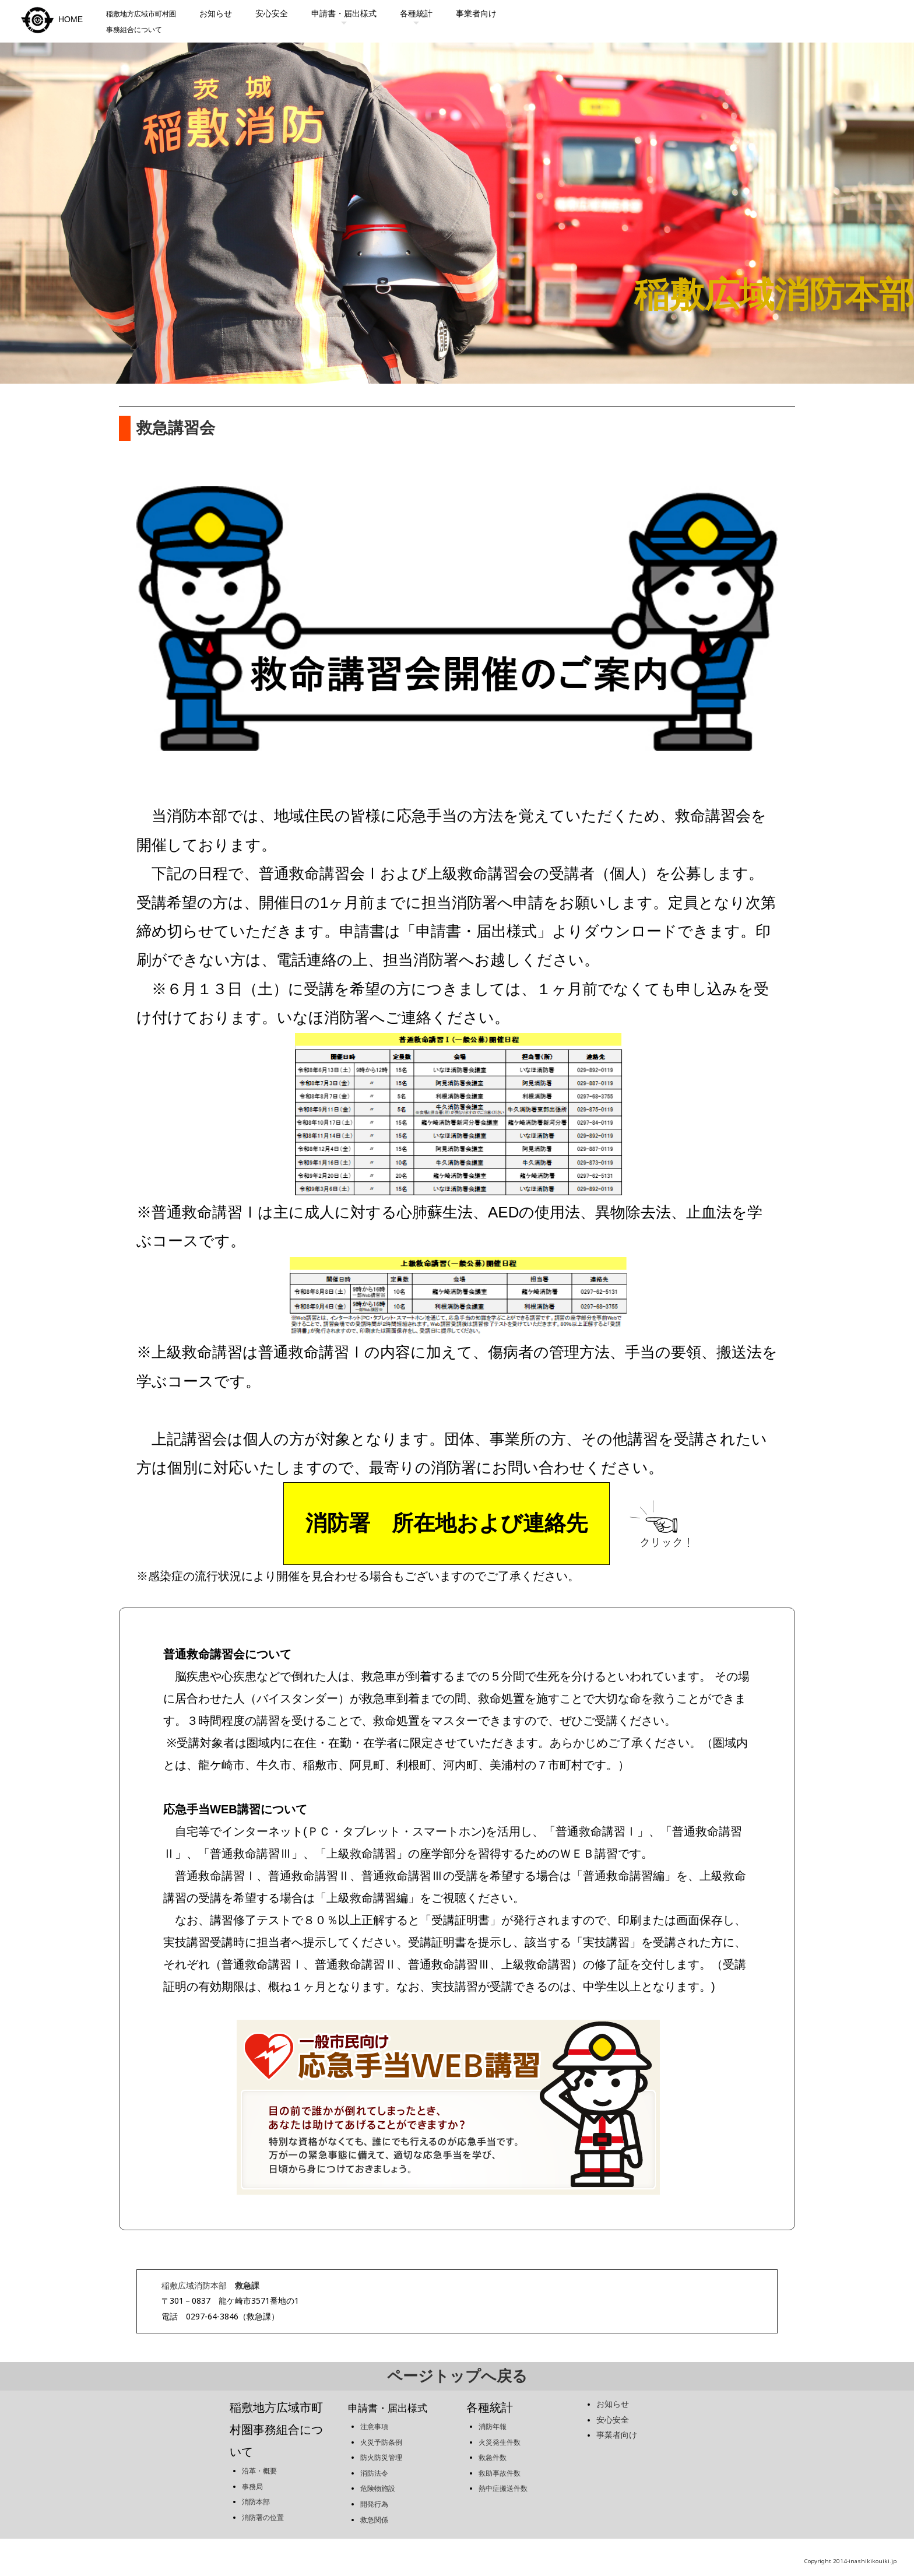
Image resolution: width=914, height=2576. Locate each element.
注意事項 (374, 2418)
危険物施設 (377, 2480)
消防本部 (256, 2494)
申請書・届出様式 (344, 13)
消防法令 (374, 2465)
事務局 (252, 2478)
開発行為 (374, 2495)
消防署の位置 (263, 2509)
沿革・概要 (259, 2462)
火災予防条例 (381, 2434)
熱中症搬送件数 (503, 2480)
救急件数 (493, 2449)
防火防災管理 (381, 2449)
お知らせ (215, 13)
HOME (50, 19)
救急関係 (374, 2511)
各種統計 (416, 13)
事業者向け (476, 13)
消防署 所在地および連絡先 (447, 1524)
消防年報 (493, 2418)
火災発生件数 (500, 2434)
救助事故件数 (500, 2465)
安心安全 (271, 13)
